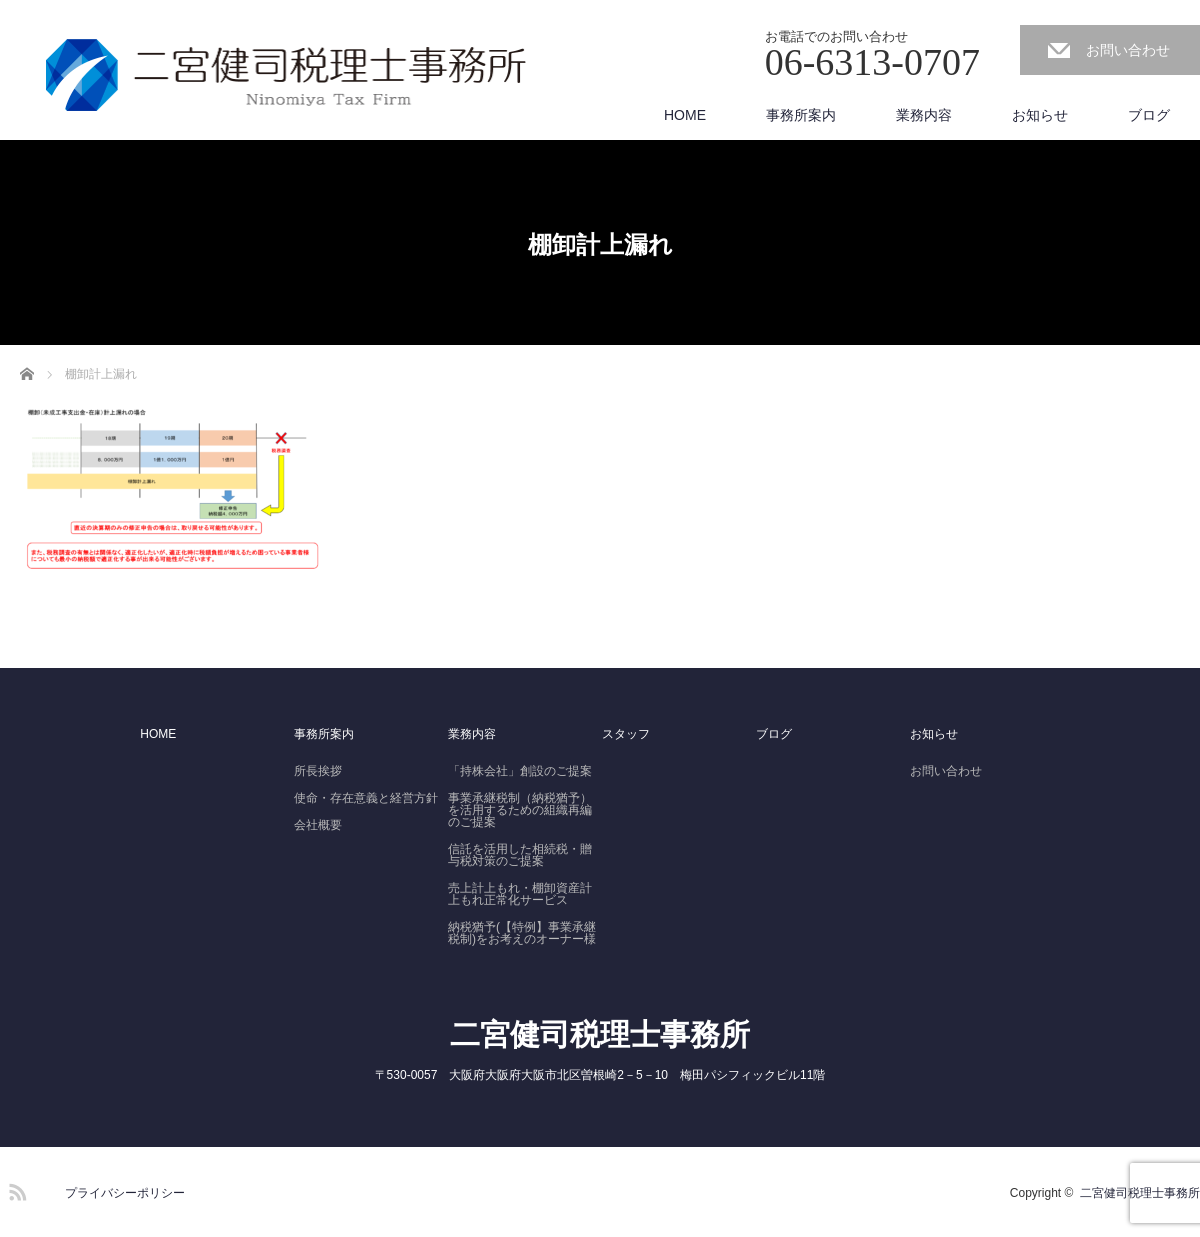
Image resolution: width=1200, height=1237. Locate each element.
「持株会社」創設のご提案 (520, 771)
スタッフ (626, 734)
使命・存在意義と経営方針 (366, 798)
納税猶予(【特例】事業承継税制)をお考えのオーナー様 (522, 933)
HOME (685, 115)
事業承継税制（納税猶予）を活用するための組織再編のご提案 (520, 810)
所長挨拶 (318, 771)
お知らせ (1040, 115)
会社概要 (318, 825)
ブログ (1149, 115)
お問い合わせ (1128, 50)
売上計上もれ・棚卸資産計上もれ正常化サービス (520, 894)
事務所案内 (801, 115)
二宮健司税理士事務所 (600, 1034)
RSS (15, 1189)
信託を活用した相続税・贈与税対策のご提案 (520, 855)
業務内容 (924, 115)
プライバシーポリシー (125, 1193)
